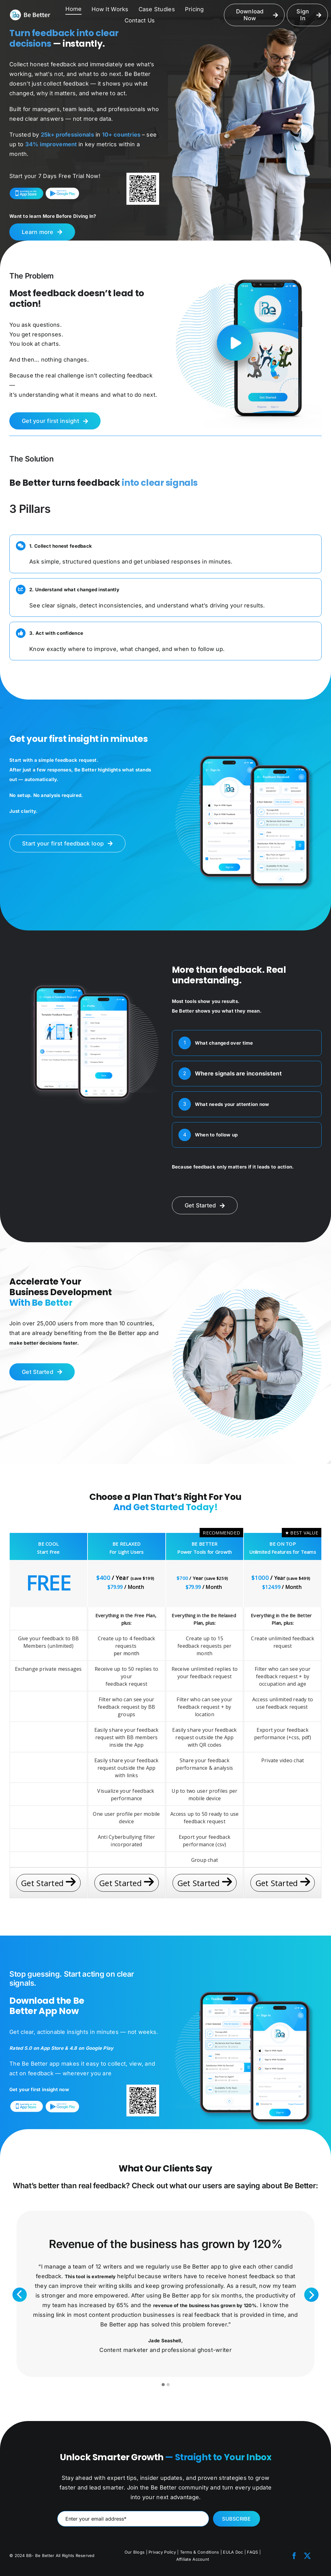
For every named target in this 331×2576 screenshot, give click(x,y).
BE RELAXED (126, 1544)
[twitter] (307, 2555)
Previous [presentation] (19, 2294)
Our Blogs (134, 2552)
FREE (48, 1582)
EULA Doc (233, 2552)
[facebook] (294, 2555)
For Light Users (126, 1552)
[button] (163, 2385)
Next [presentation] (311, 2294)
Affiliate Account (192, 2559)
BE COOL (48, 1544)
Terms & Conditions (199, 2552)
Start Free (48, 1552)
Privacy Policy (162, 2552)
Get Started (48, 1882)
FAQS (252, 2552)
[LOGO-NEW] (30, 11)
